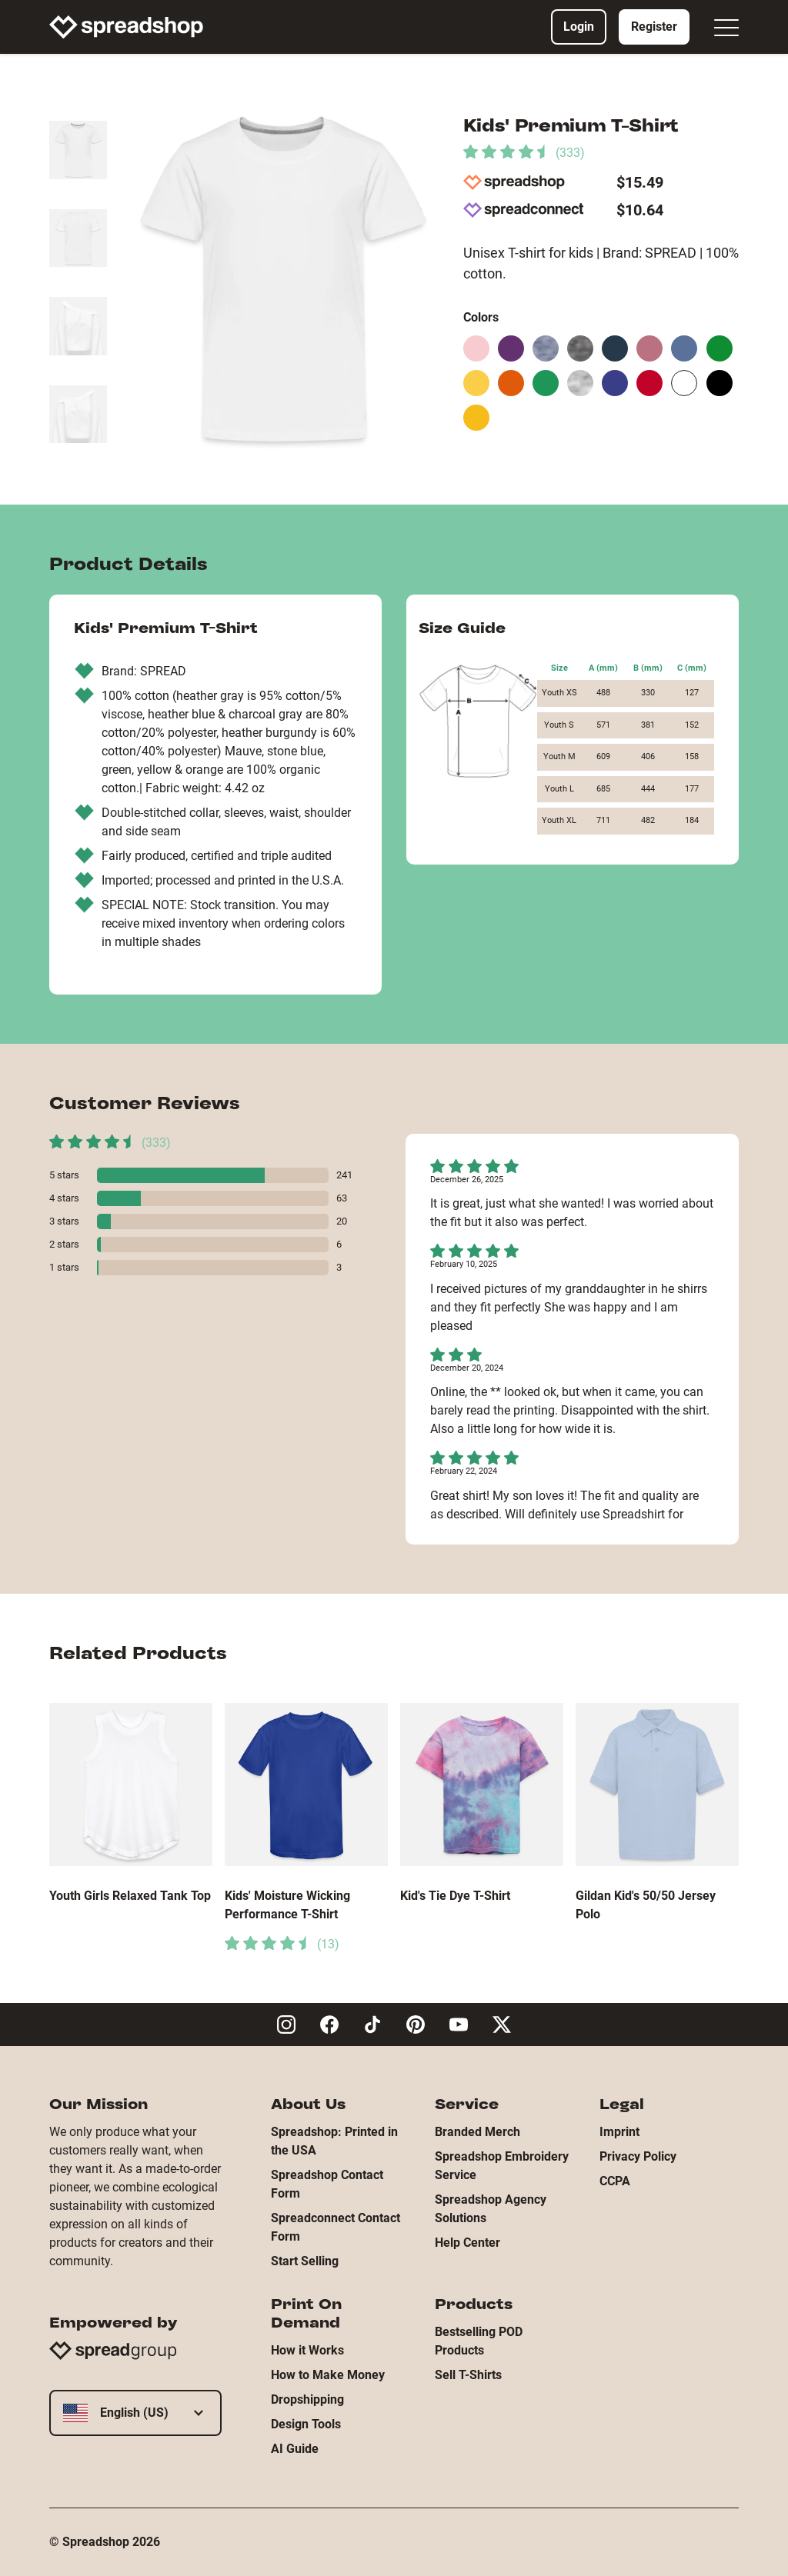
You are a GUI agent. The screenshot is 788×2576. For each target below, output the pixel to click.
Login (578, 26)
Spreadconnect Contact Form (335, 2227)
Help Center (467, 2242)
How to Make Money (328, 2375)
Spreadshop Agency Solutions (490, 2208)
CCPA (614, 2181)
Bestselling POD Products (479, 2341)
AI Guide (295, 2448)
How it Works (307, 2350)
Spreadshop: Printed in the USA (334, 2141)
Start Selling (305, 2261)
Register (654, 26)
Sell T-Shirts (468, 2375)
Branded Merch (477, 2131)
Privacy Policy (637, 2156)
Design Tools (306, 2424)
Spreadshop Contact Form (327, 2184)
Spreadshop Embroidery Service (502, 2165)
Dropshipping (307, 2399)
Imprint (619, 2131)
